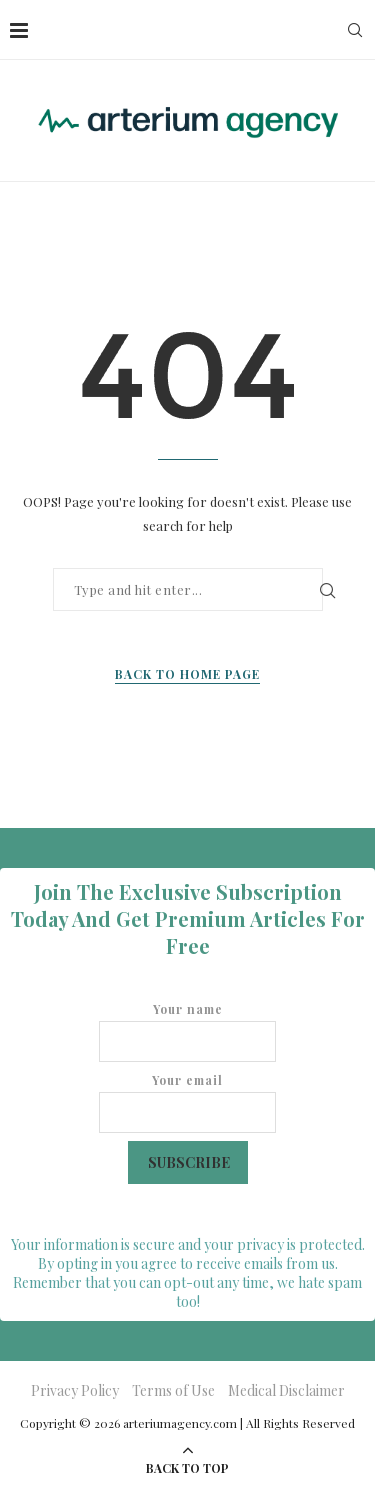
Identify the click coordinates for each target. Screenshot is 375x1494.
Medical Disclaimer (286, 1390)
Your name (187, 1031)
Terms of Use (173, 1390)
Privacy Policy (75, 1390)
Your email (187, 1102)
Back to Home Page (187, 674)
